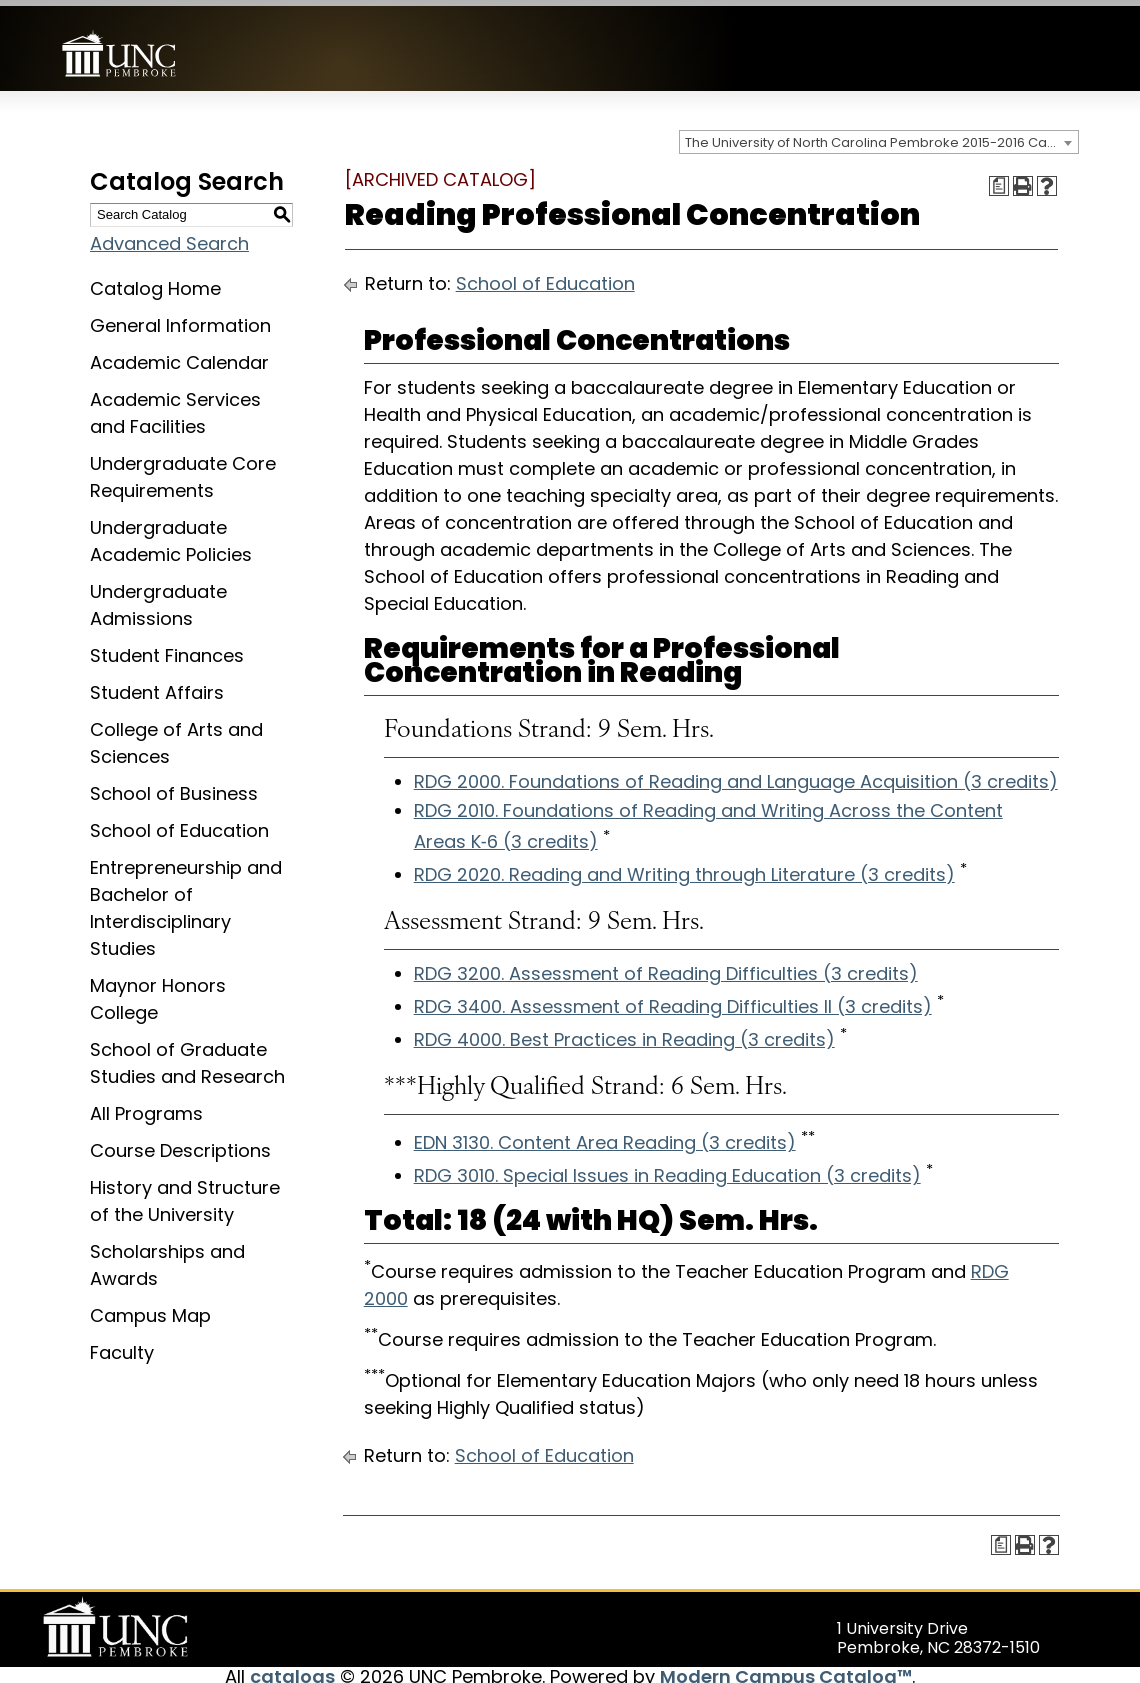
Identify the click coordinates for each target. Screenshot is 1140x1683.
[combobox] (879, 136)
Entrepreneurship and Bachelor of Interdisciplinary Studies (186, 902)
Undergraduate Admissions (158, 599)
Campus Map (150, 1309)
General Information (180, 319)
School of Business (174, 787)
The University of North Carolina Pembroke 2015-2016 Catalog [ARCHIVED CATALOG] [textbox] (881, 136)
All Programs (146, 1107)
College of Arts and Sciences (176, 737)
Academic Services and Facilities (175, 407)
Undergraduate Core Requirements (183, 471)
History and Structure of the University (185, 1195)
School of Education (179, 824)
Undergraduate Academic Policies (171, 535)
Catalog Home (155, 282)
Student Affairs (157, 686)
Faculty (122, 1346)
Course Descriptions (180, 1144)
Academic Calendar (179, 356)
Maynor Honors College (158, 993)
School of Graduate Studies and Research (187, 1057)
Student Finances (167, 649)
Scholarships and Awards (167, 1259)
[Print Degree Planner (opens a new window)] (999, 180)
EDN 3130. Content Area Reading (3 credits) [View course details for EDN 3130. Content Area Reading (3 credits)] (605, 1136)
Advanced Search (169, 237)
